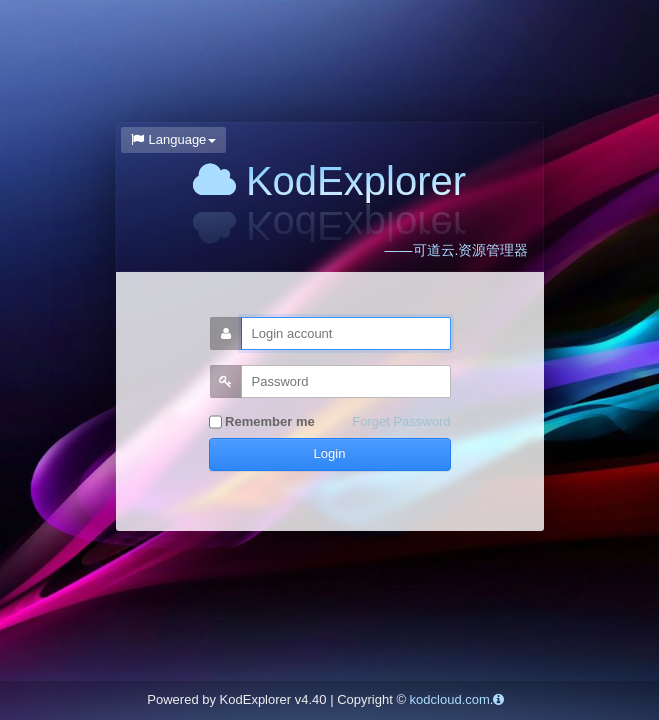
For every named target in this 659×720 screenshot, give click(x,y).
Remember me (262, 422)
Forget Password (401, 421)
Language (174, 139)
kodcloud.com (450, 699)
